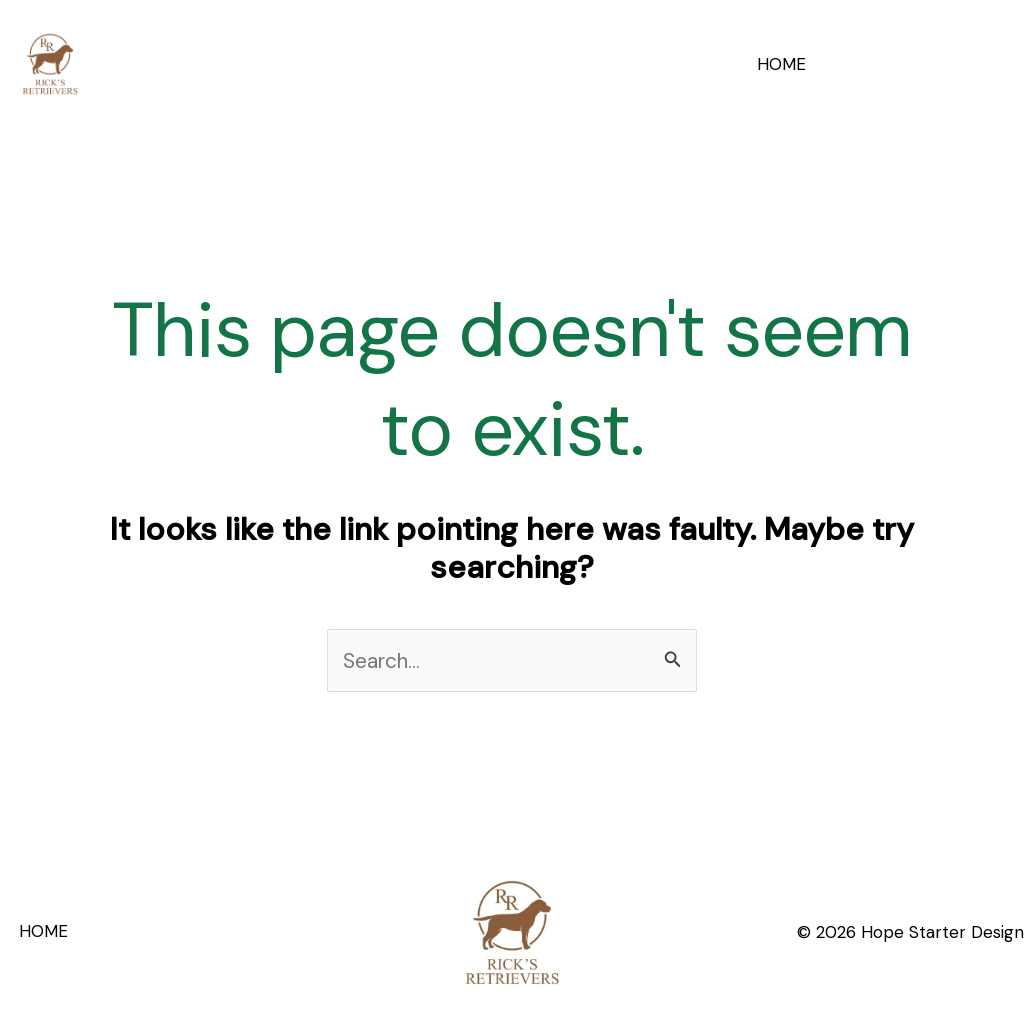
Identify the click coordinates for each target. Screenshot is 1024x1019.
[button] (924, 63)
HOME (783, 64)
